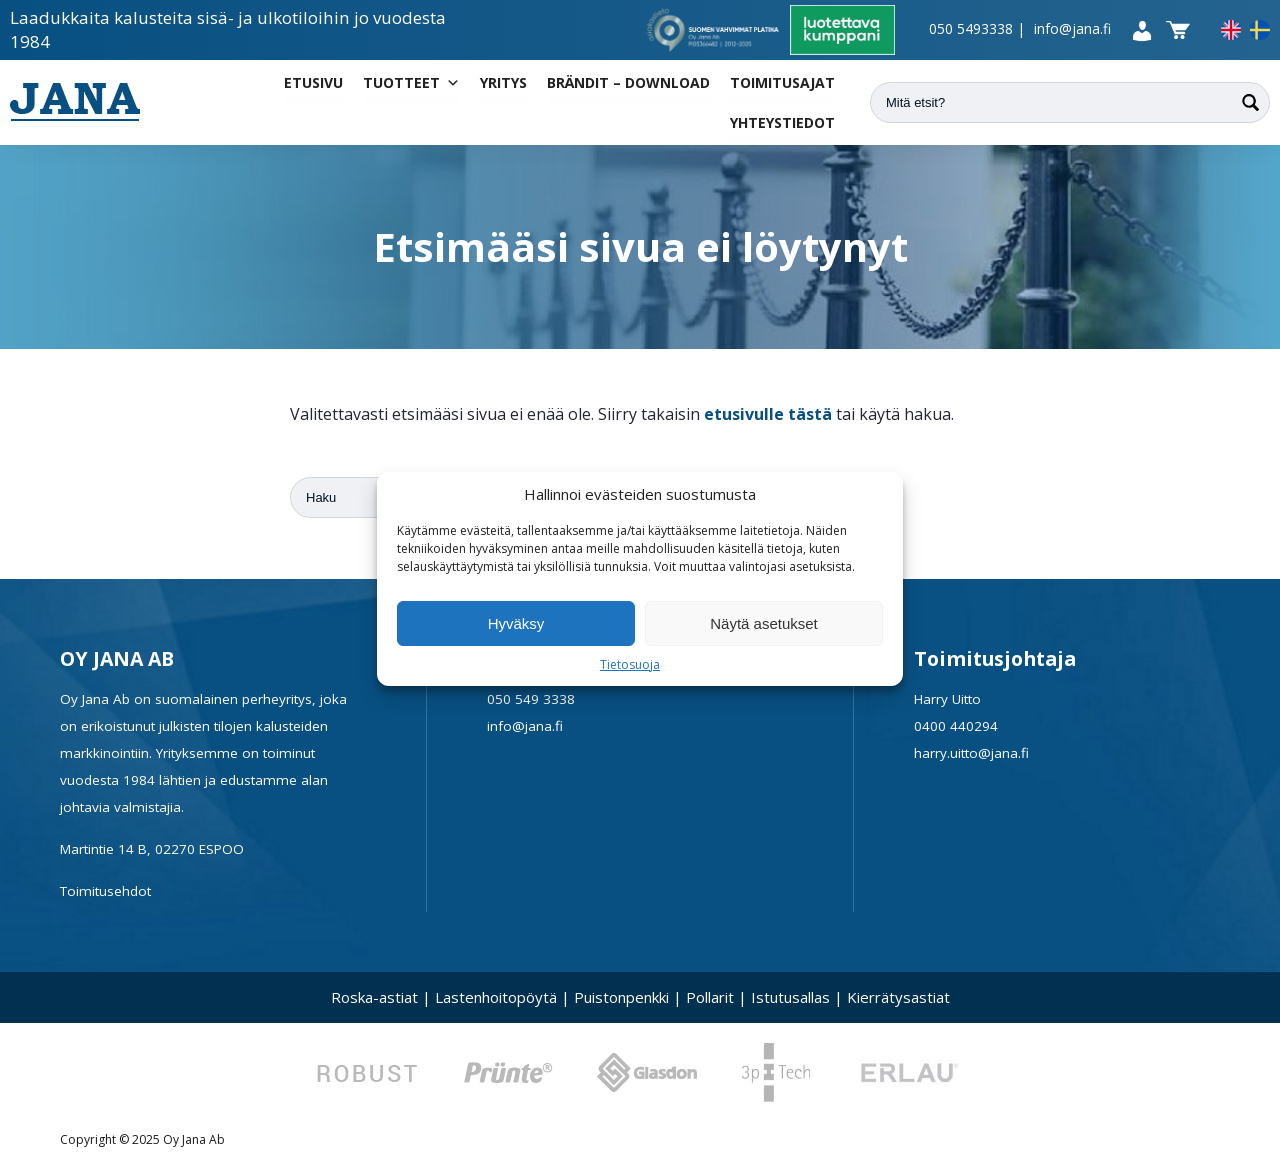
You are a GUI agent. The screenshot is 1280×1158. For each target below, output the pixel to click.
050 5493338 (971, 28)
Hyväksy (516, 623)
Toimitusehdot (105, 891)
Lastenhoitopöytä (496, 997)
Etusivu (313, 82)
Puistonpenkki (621, 997)
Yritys (503, 82)
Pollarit (710, 997)
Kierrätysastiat (898, 997)
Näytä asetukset (764, 623)
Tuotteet (411, 83)
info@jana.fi (1072, 28)
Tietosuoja (630, 664)
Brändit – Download (628, 82)
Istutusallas (790, 997)
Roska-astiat (374, 997)
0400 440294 (956, 726)
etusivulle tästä (768, 414)
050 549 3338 (531, 699)
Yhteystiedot (782, 122)
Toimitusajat (782, 82)
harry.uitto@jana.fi (971, 753)
